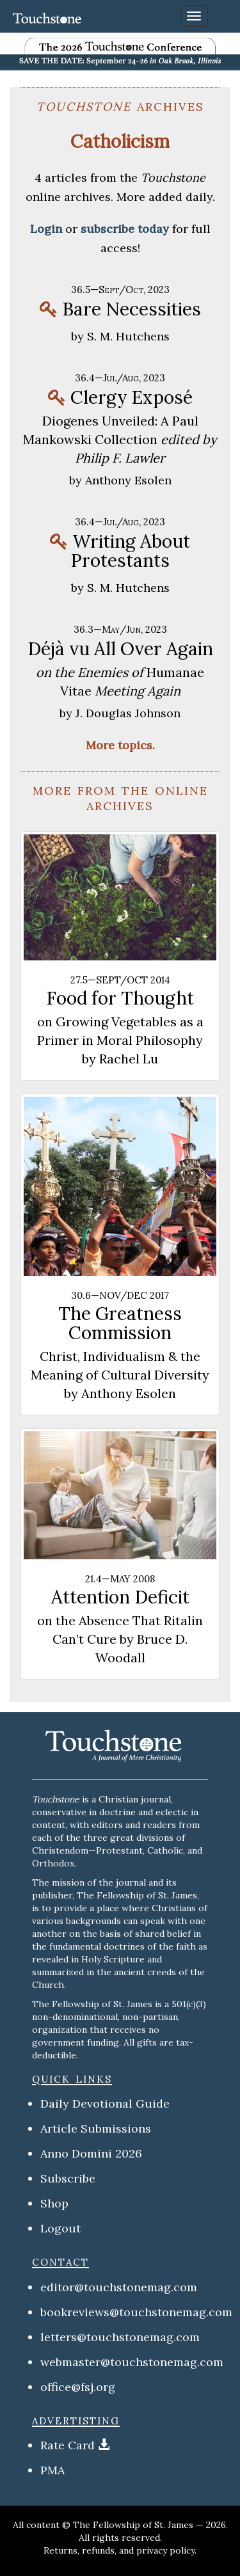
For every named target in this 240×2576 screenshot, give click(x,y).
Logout (60, 2228)
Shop (54, 2203)
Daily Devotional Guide (105, 2103)
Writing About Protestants (130, 551)
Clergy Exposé (131, 397)
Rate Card (67, 2445)
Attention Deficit (120, 1597)
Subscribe (67, 2178)
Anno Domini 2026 (91, 2153)
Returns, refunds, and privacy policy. (120, 2550)
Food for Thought (120, 998)
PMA (52, 2470)
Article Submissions (95, 2128)
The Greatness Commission (120, 1323)
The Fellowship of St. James (133, 2525)
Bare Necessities (131, 309)
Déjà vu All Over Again (120, 648)
